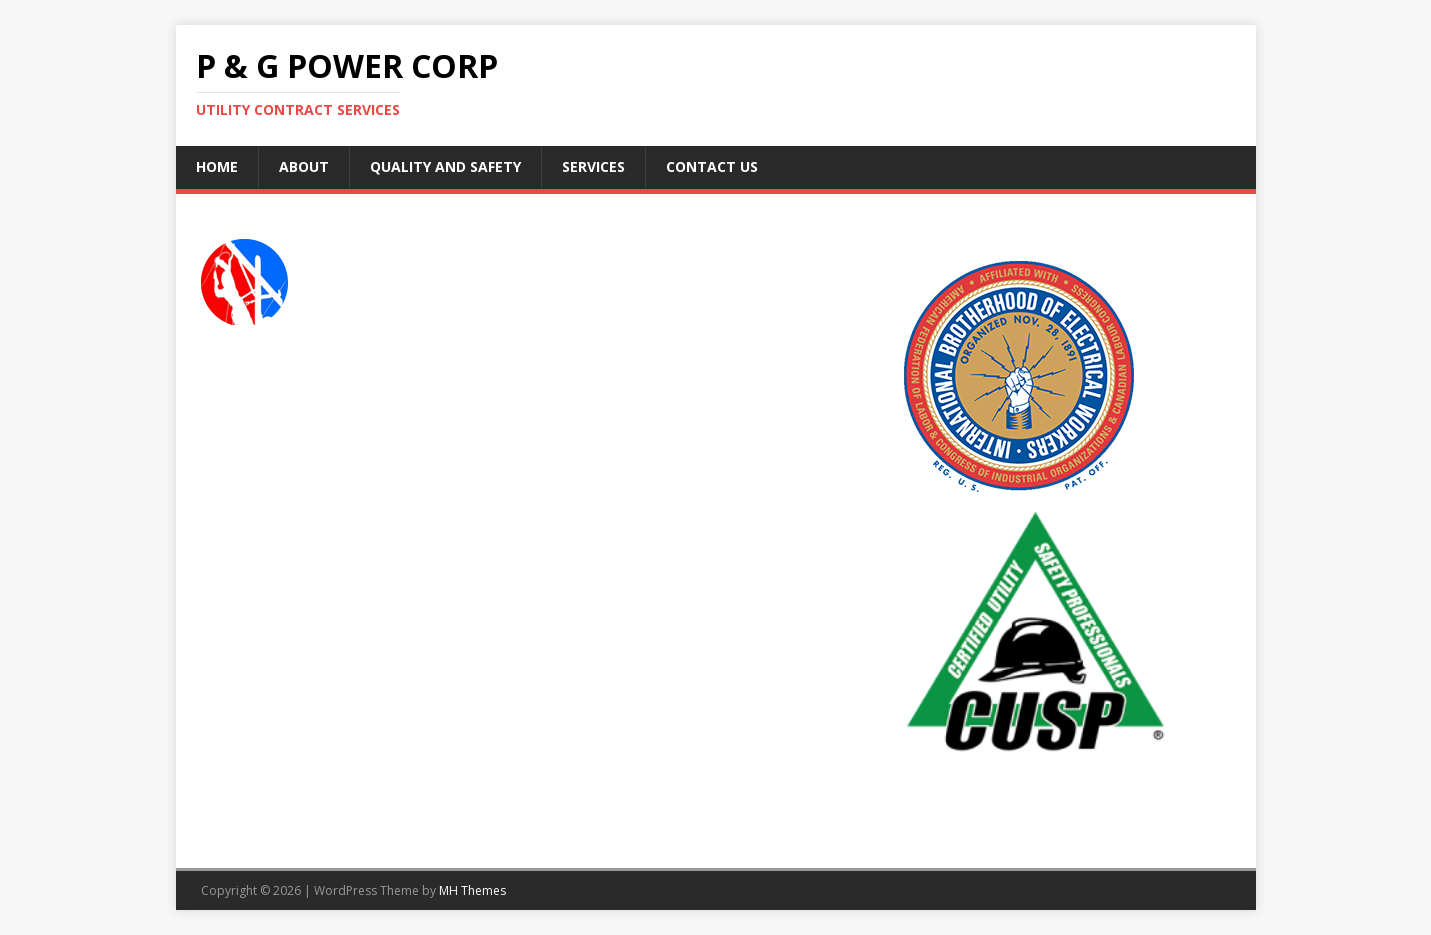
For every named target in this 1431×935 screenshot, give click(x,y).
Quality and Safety (445, 166)
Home (217, 166)
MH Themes (472, 890)
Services (593, 166)
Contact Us (712, 166)
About (304, 166)
